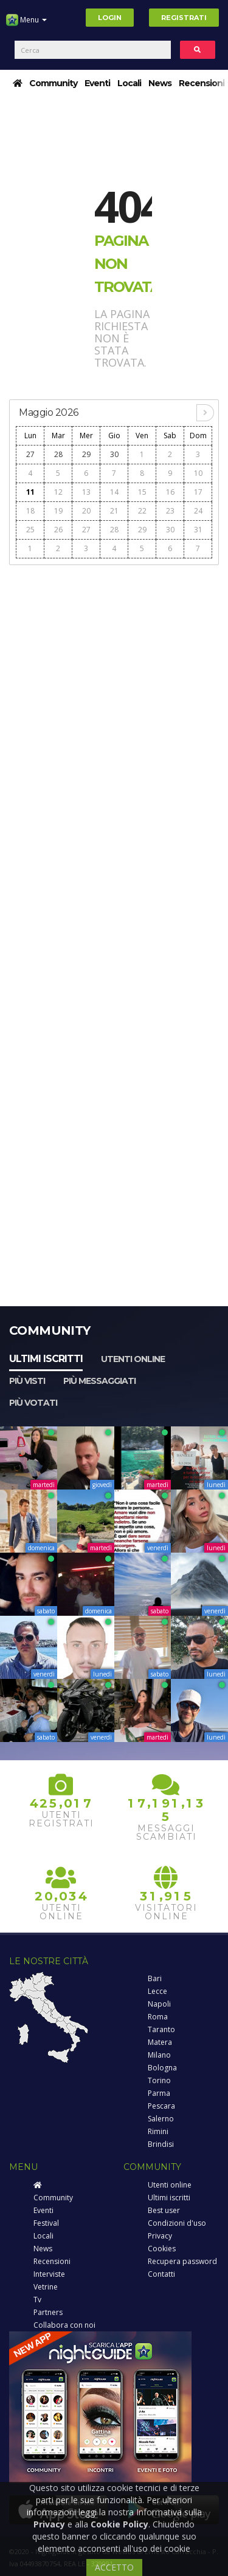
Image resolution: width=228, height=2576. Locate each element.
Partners (48, 2312)
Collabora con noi (64, 2325)
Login (110, 17)
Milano (159, 2055)
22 (142, 511)
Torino (159, 2080)
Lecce (157, 1991)
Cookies (162, 2248)
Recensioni (201, 83)
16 (170, 492)
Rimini (158, 2131)
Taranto (161, 2029)
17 (198, 492)
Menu (26, 24)
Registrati (184, 17)
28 (58, 454)
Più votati (33, 1402)
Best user (164, 2210)
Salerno (161, 2118)
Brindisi (161, 2144)
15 (142, 492)
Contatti (161, 2274)
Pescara (161, 2106)
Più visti (27, 1380)
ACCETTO (114, 2567)
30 (114, 454)
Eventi (97, 83)
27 (30, 454)
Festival (46, 2223)
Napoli (159, 2004)
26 (58, 529)
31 (198, 529)
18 (30, 511)
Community (53, 83)
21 (114, 511)
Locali (129, 83)
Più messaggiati (99, 1380)
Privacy (160, 2236)
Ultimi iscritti (46, 1358)
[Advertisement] (114, 686)
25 (30, 529)
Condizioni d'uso (177, 2223)
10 (198, 473)
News (159, 83)
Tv (37, 2299)
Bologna (162, 2067)
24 (198, 511)
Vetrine (45, 2287)
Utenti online (133, 1359)
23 (170, 511)
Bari (155, 1978)
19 (58, 511)
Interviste (49, 2274)
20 (86, 511)
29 (86, 454)
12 (58, 492)
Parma (159, 2093)
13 (86, 492)
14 (114, 492)
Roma (158, 2017)
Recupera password (182, 2261)
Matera (160, 2042)
